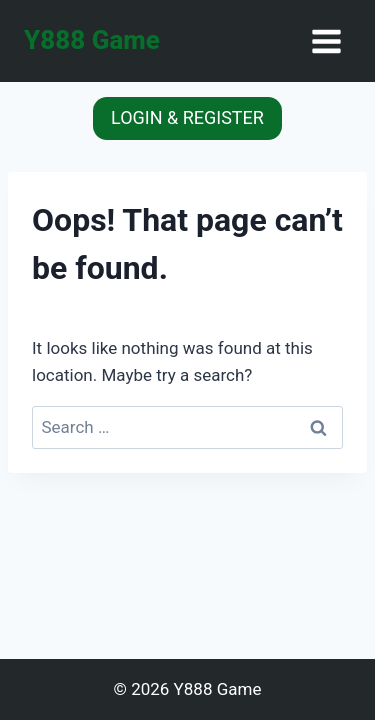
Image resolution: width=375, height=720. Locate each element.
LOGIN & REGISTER (187, 117)
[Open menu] (326, 41)
